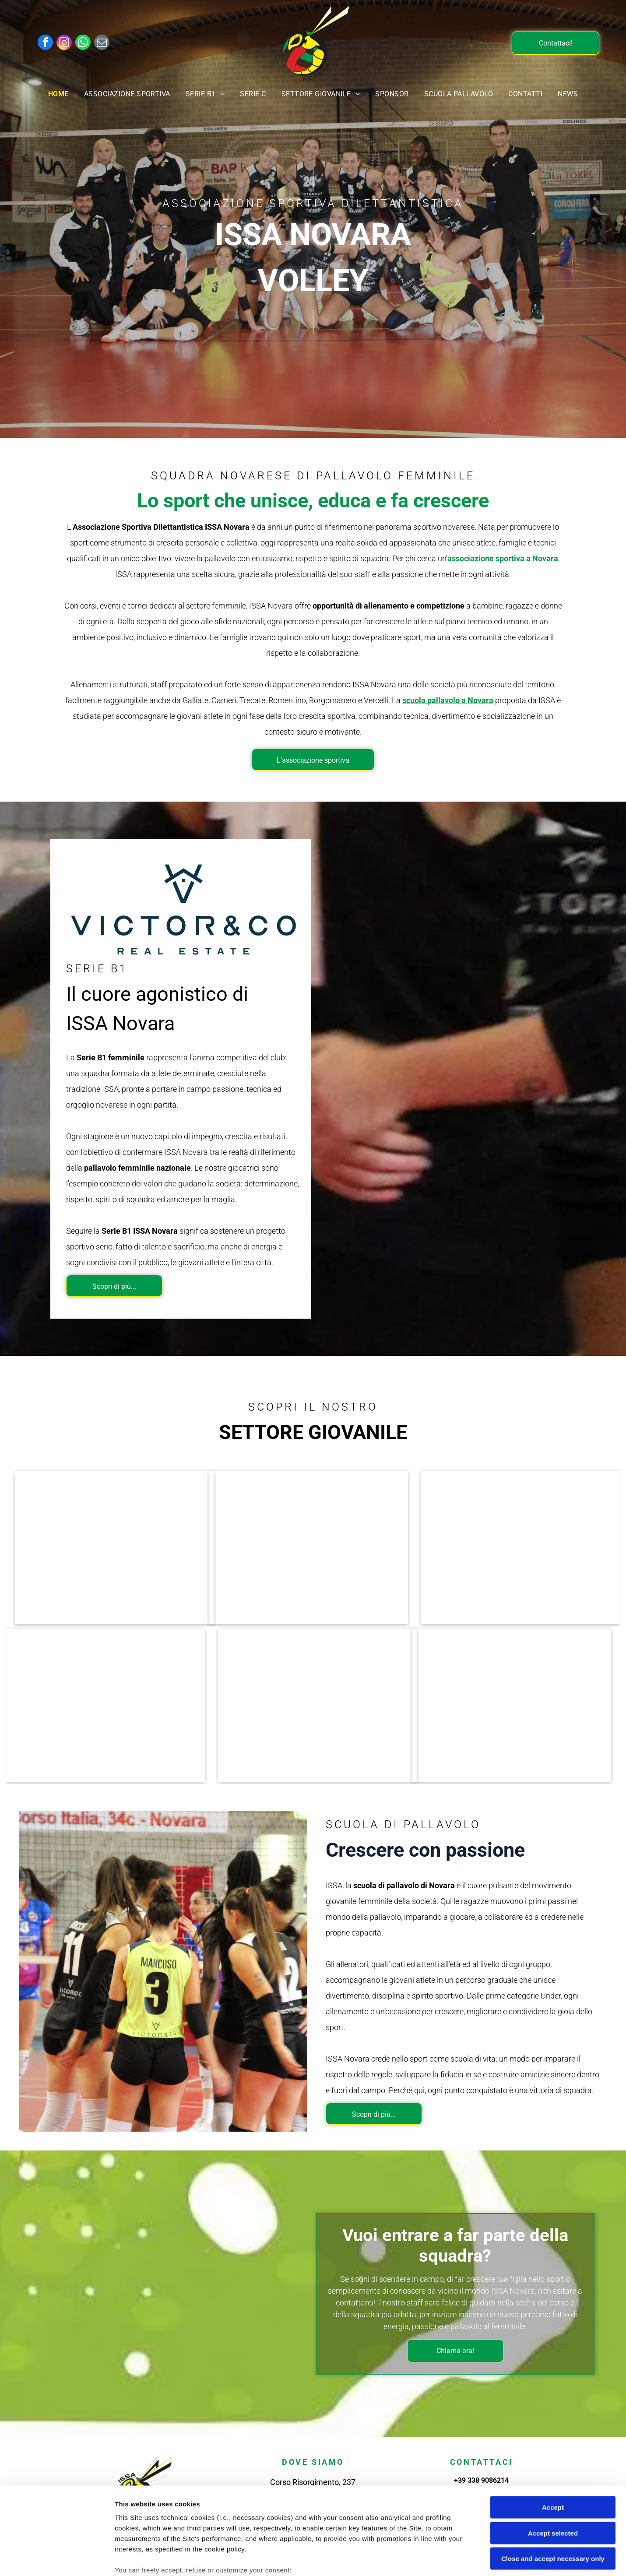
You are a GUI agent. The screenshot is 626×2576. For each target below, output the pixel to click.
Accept (553, 2441)
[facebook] (45, 43)
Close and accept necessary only (553, 2492)
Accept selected (553, 2466)
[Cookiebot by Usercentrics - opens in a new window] (56, 2558)
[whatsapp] (83, 43)
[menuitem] (59, 94)
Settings (445, 2558)
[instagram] (64, 43)
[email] (101, 43)
